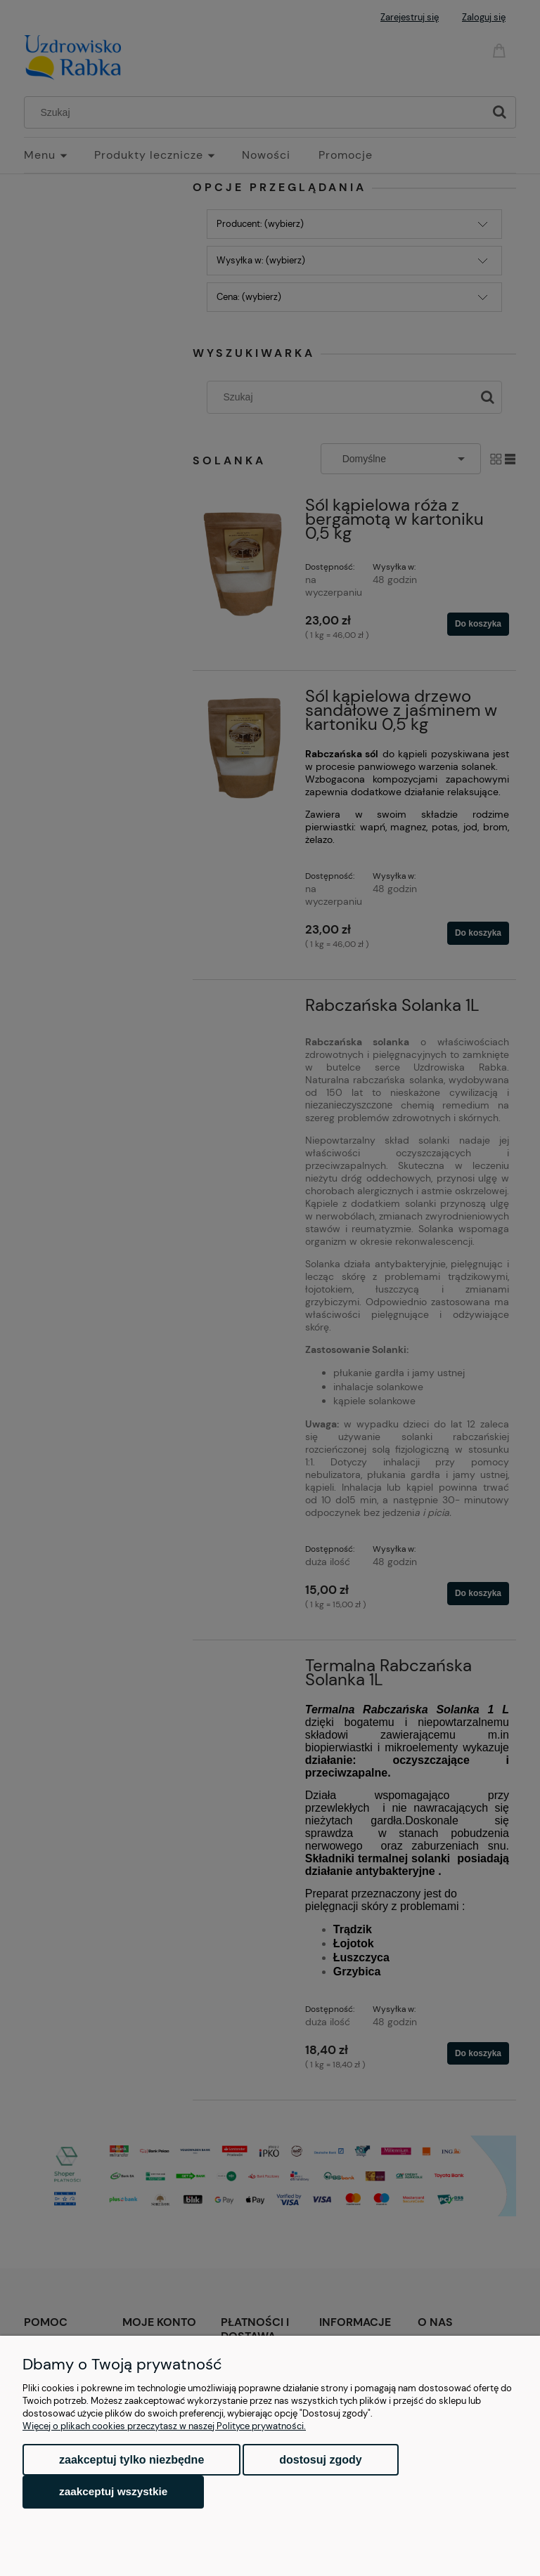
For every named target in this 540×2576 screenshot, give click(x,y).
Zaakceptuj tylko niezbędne (131, 2460)
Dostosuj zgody (320, 2460)
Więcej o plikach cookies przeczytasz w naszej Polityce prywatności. (164, 2426)
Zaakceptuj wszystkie (113, 2491)
